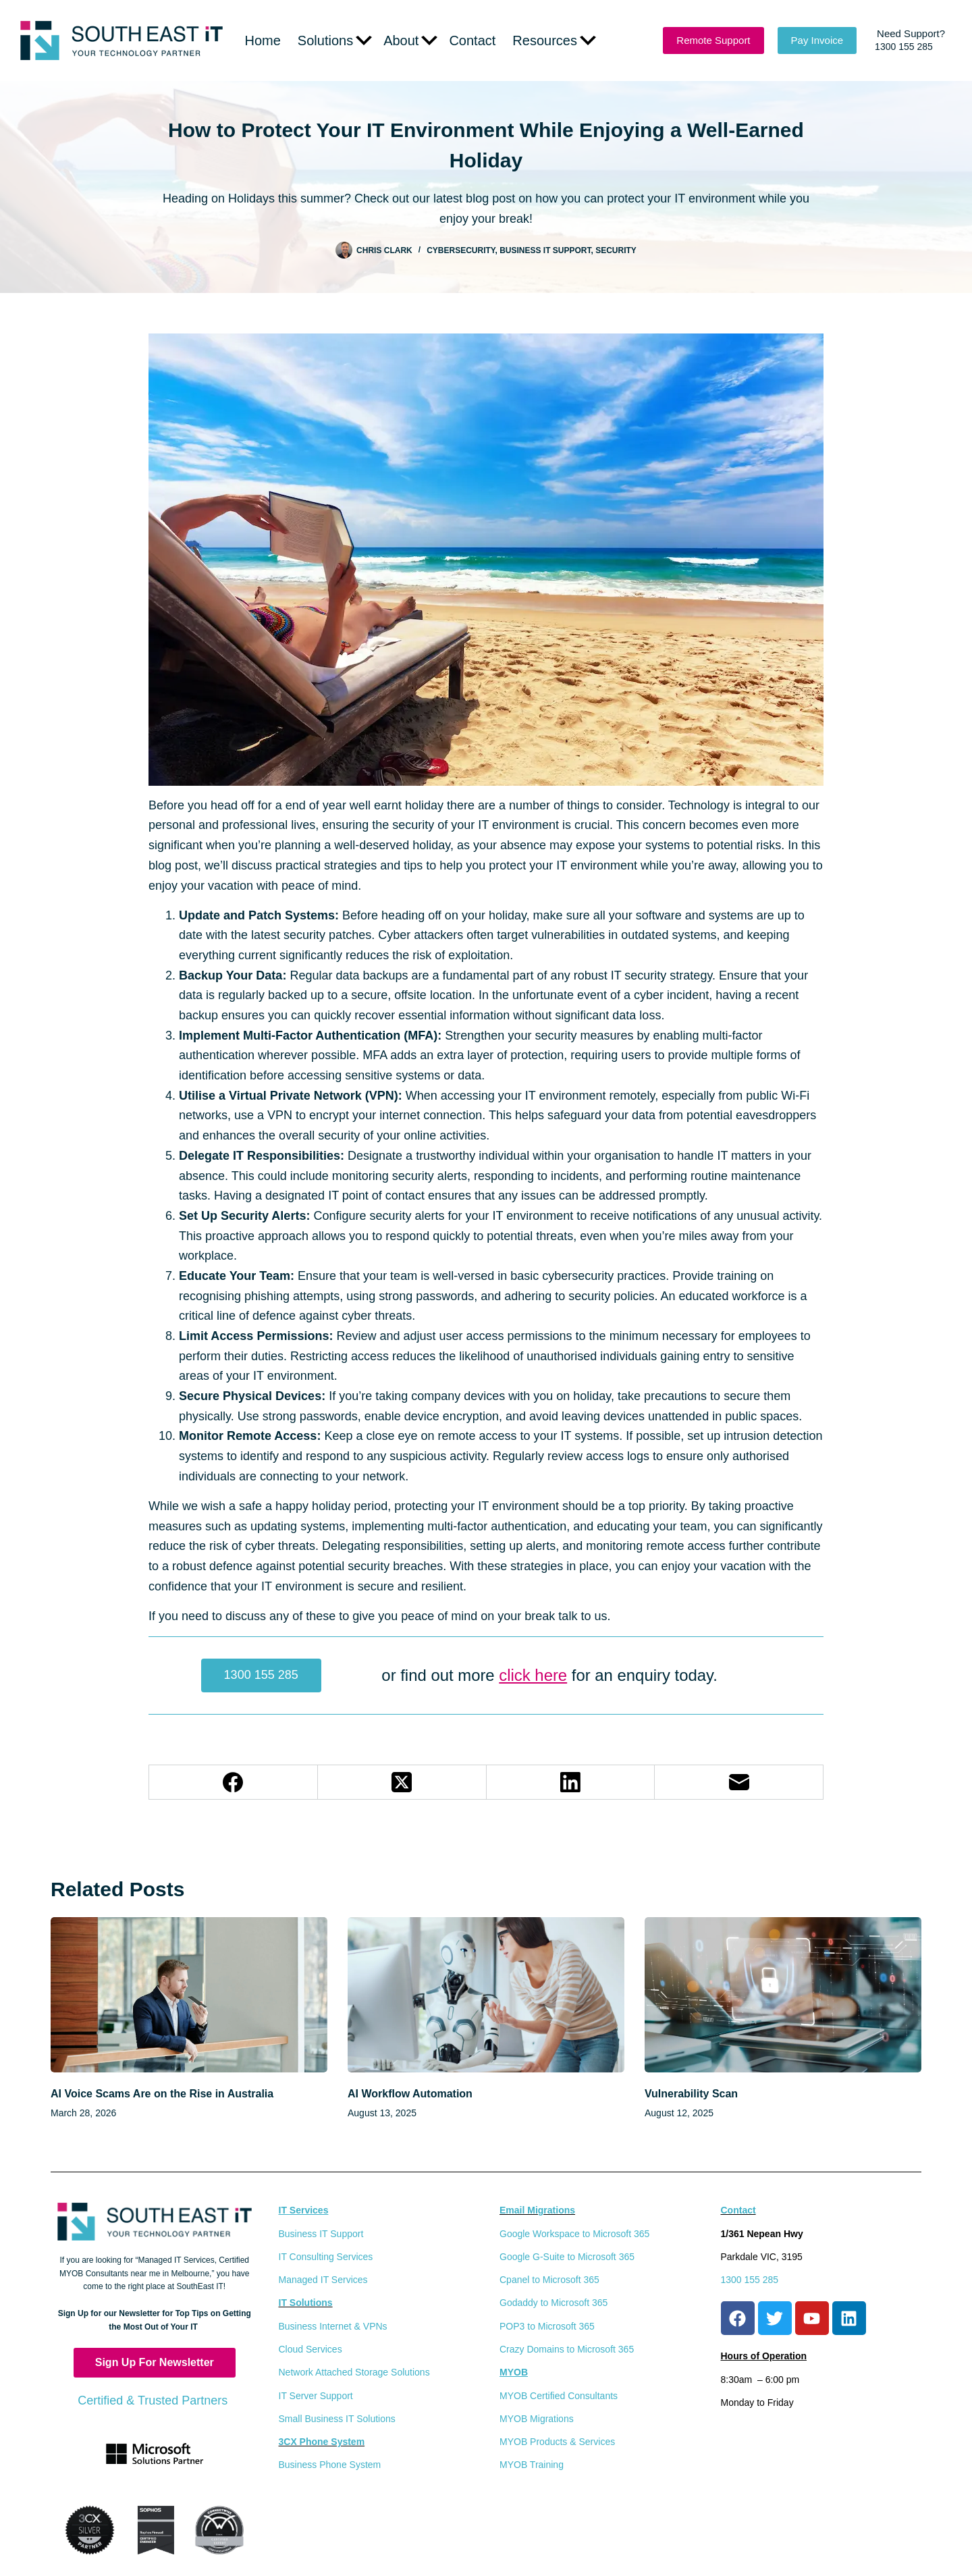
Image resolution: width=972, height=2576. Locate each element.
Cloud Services (310, 2349)
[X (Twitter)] (402, 1782)
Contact (472, 40)
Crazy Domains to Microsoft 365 (567, 2349)
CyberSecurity (461, 250)
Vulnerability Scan (691, 2093)
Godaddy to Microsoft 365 (554, 2302)
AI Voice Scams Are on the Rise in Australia (162, 2093)
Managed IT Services (323, 2279)
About (410, 40)
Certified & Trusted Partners (154, 2400)
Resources (554, 40)
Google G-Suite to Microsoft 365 (567, 2256)
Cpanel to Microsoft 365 (549, 2279)
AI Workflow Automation (410, 2093)
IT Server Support (316, 2395)
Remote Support (713, 40)
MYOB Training (532, 2464)
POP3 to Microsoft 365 (547, 2326)
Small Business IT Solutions (337, 2418)
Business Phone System (330, 2464)
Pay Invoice (817, 40)
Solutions (335, 40)
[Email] (739, 1782)
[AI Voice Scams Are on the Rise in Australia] (189, 1995)
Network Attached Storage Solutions (354, 2372)
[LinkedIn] (571, 1782)
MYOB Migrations (537, 2418)
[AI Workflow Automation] (486, 1995)
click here (533, 1675)
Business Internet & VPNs (333, 2326)
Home (263, 40)
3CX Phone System (322, 2441)
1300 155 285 (261, 1675)
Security (616, 250)
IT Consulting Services (326, 2256)
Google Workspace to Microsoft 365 (574, 2233)
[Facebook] (233, 1782)
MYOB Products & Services (557, 2441)
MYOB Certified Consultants (559, 2395)
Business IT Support (545, 250)
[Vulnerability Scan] (783, 1995)
